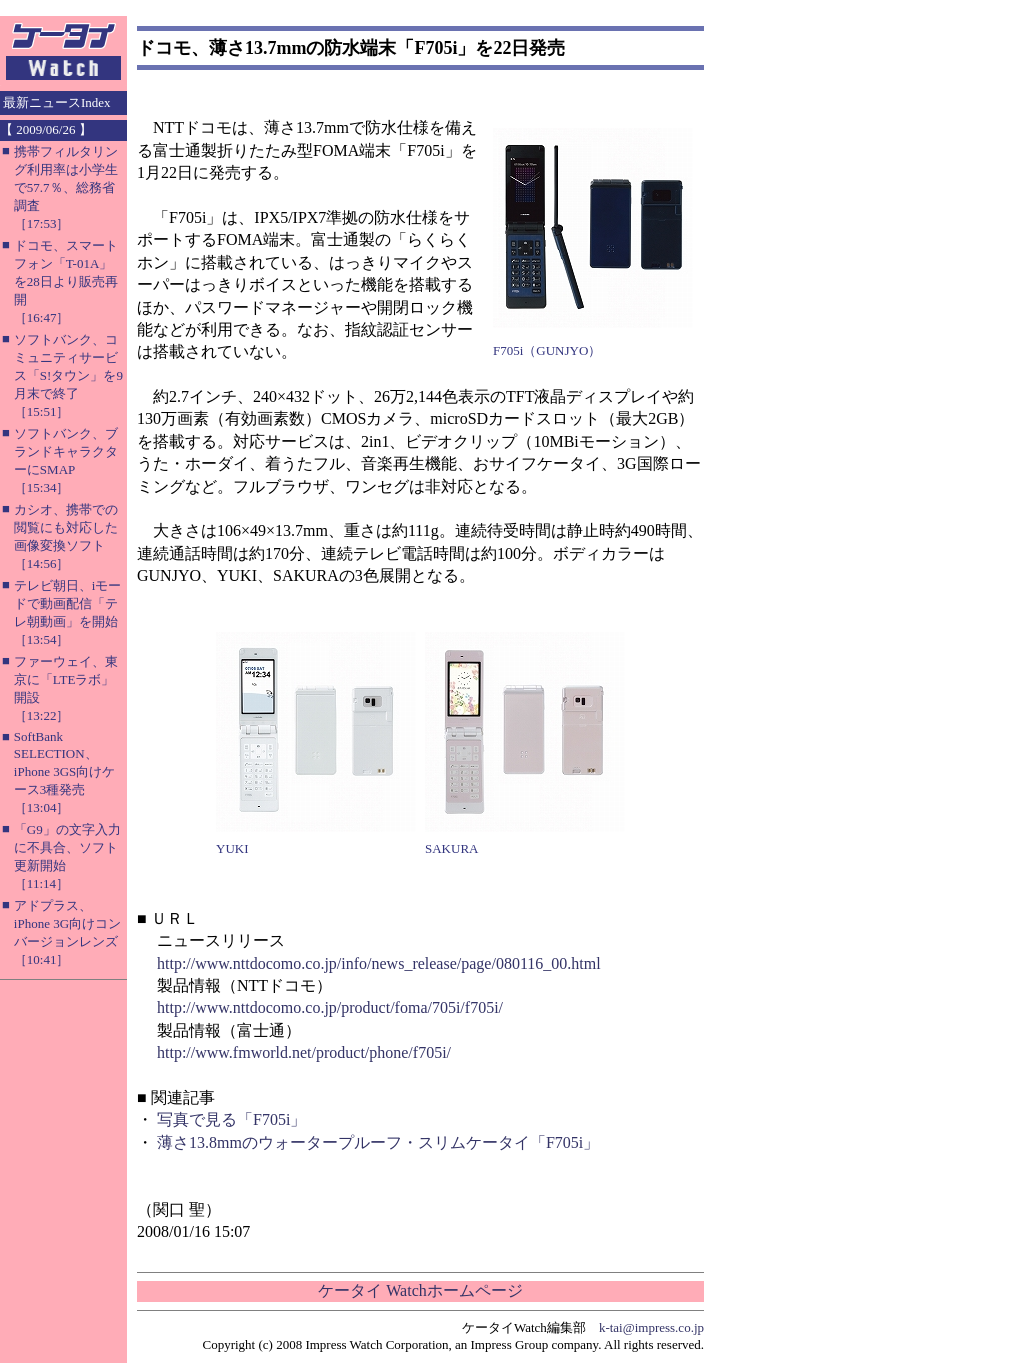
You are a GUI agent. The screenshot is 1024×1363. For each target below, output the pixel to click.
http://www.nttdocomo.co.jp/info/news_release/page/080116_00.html (379, 963)
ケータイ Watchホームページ (420, 1290)
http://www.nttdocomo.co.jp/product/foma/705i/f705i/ (330, 1007)
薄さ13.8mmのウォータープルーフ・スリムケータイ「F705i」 (378, 1142)
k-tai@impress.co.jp (651, 1327)
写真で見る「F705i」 (231, 1119)
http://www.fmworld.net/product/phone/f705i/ (304, 1052)
